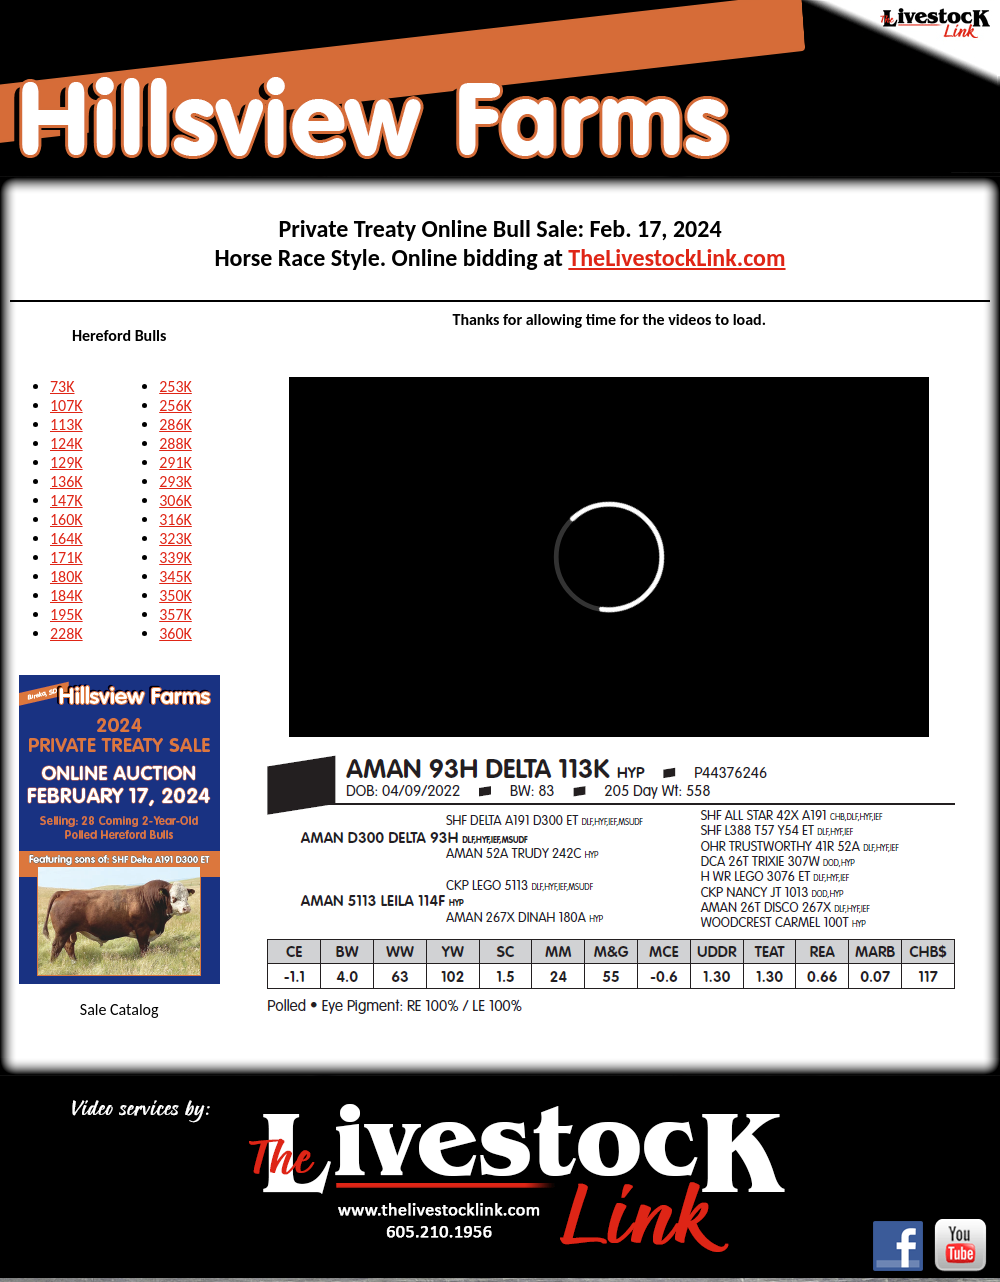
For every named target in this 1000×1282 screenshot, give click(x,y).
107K (66, 405)
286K (175, 424)
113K (66, 424)
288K (175, 443)
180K (66, 576)
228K (66, 633)
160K (66, 519)
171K (66, 557)
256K (175, 405)
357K (175, 614)
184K (66, 595)
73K (62, 386)
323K (175, 538)
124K (66, 443)
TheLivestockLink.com (676, 257)
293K (175, 481)
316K (175, 519)
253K (175, 386)
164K (66, 538)
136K (66, 481)
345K (175, 576)
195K (66, 614)
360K (175, 633)
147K (66, 500)
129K (66, 462)
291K (175, 462)
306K (175, 500)
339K (175, 557)
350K (175, 595)
